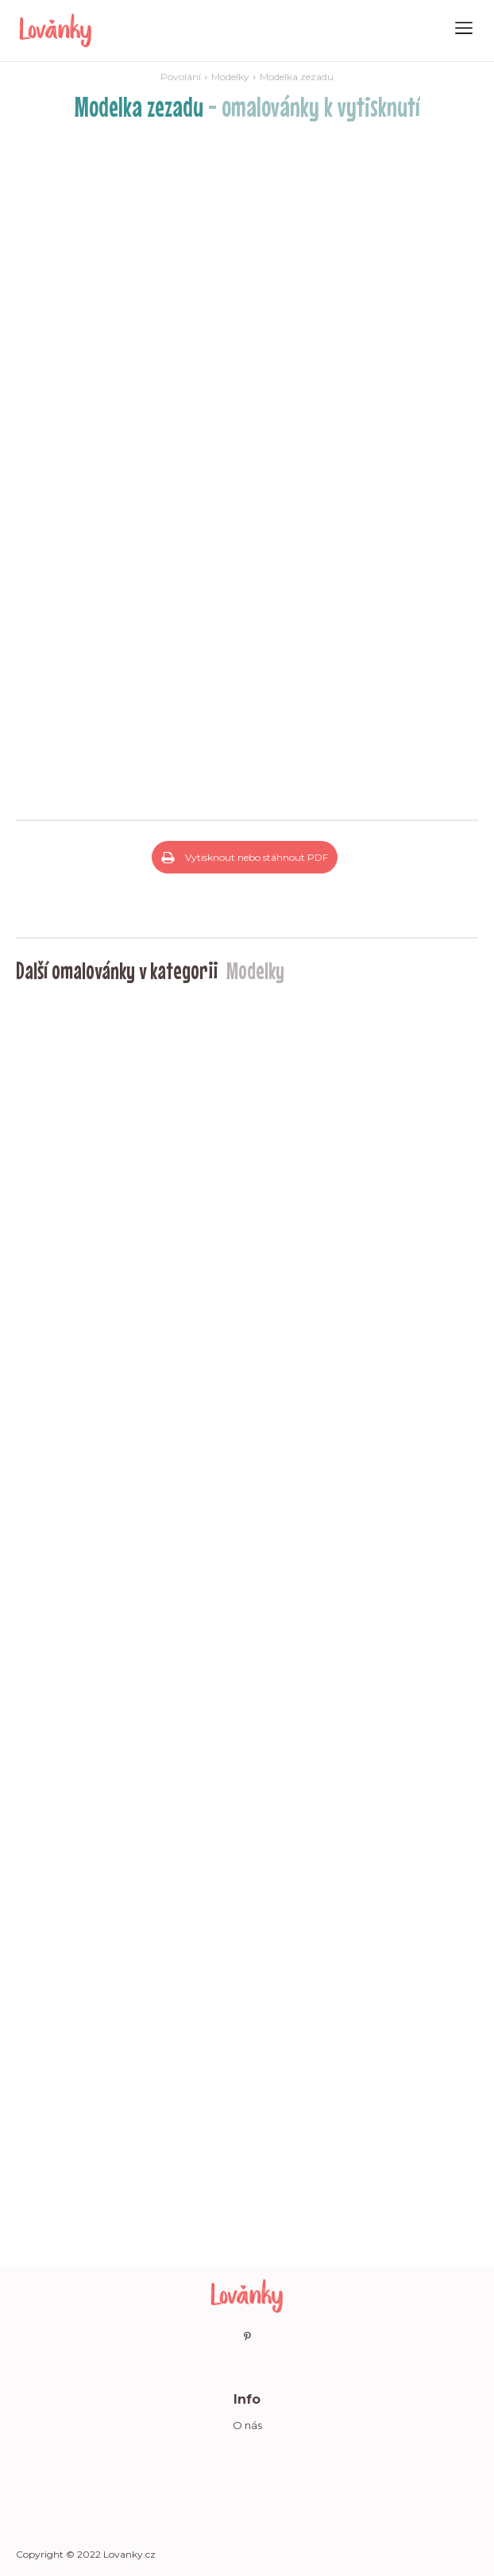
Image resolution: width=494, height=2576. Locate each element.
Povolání (180, 77)
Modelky (230, 77)
